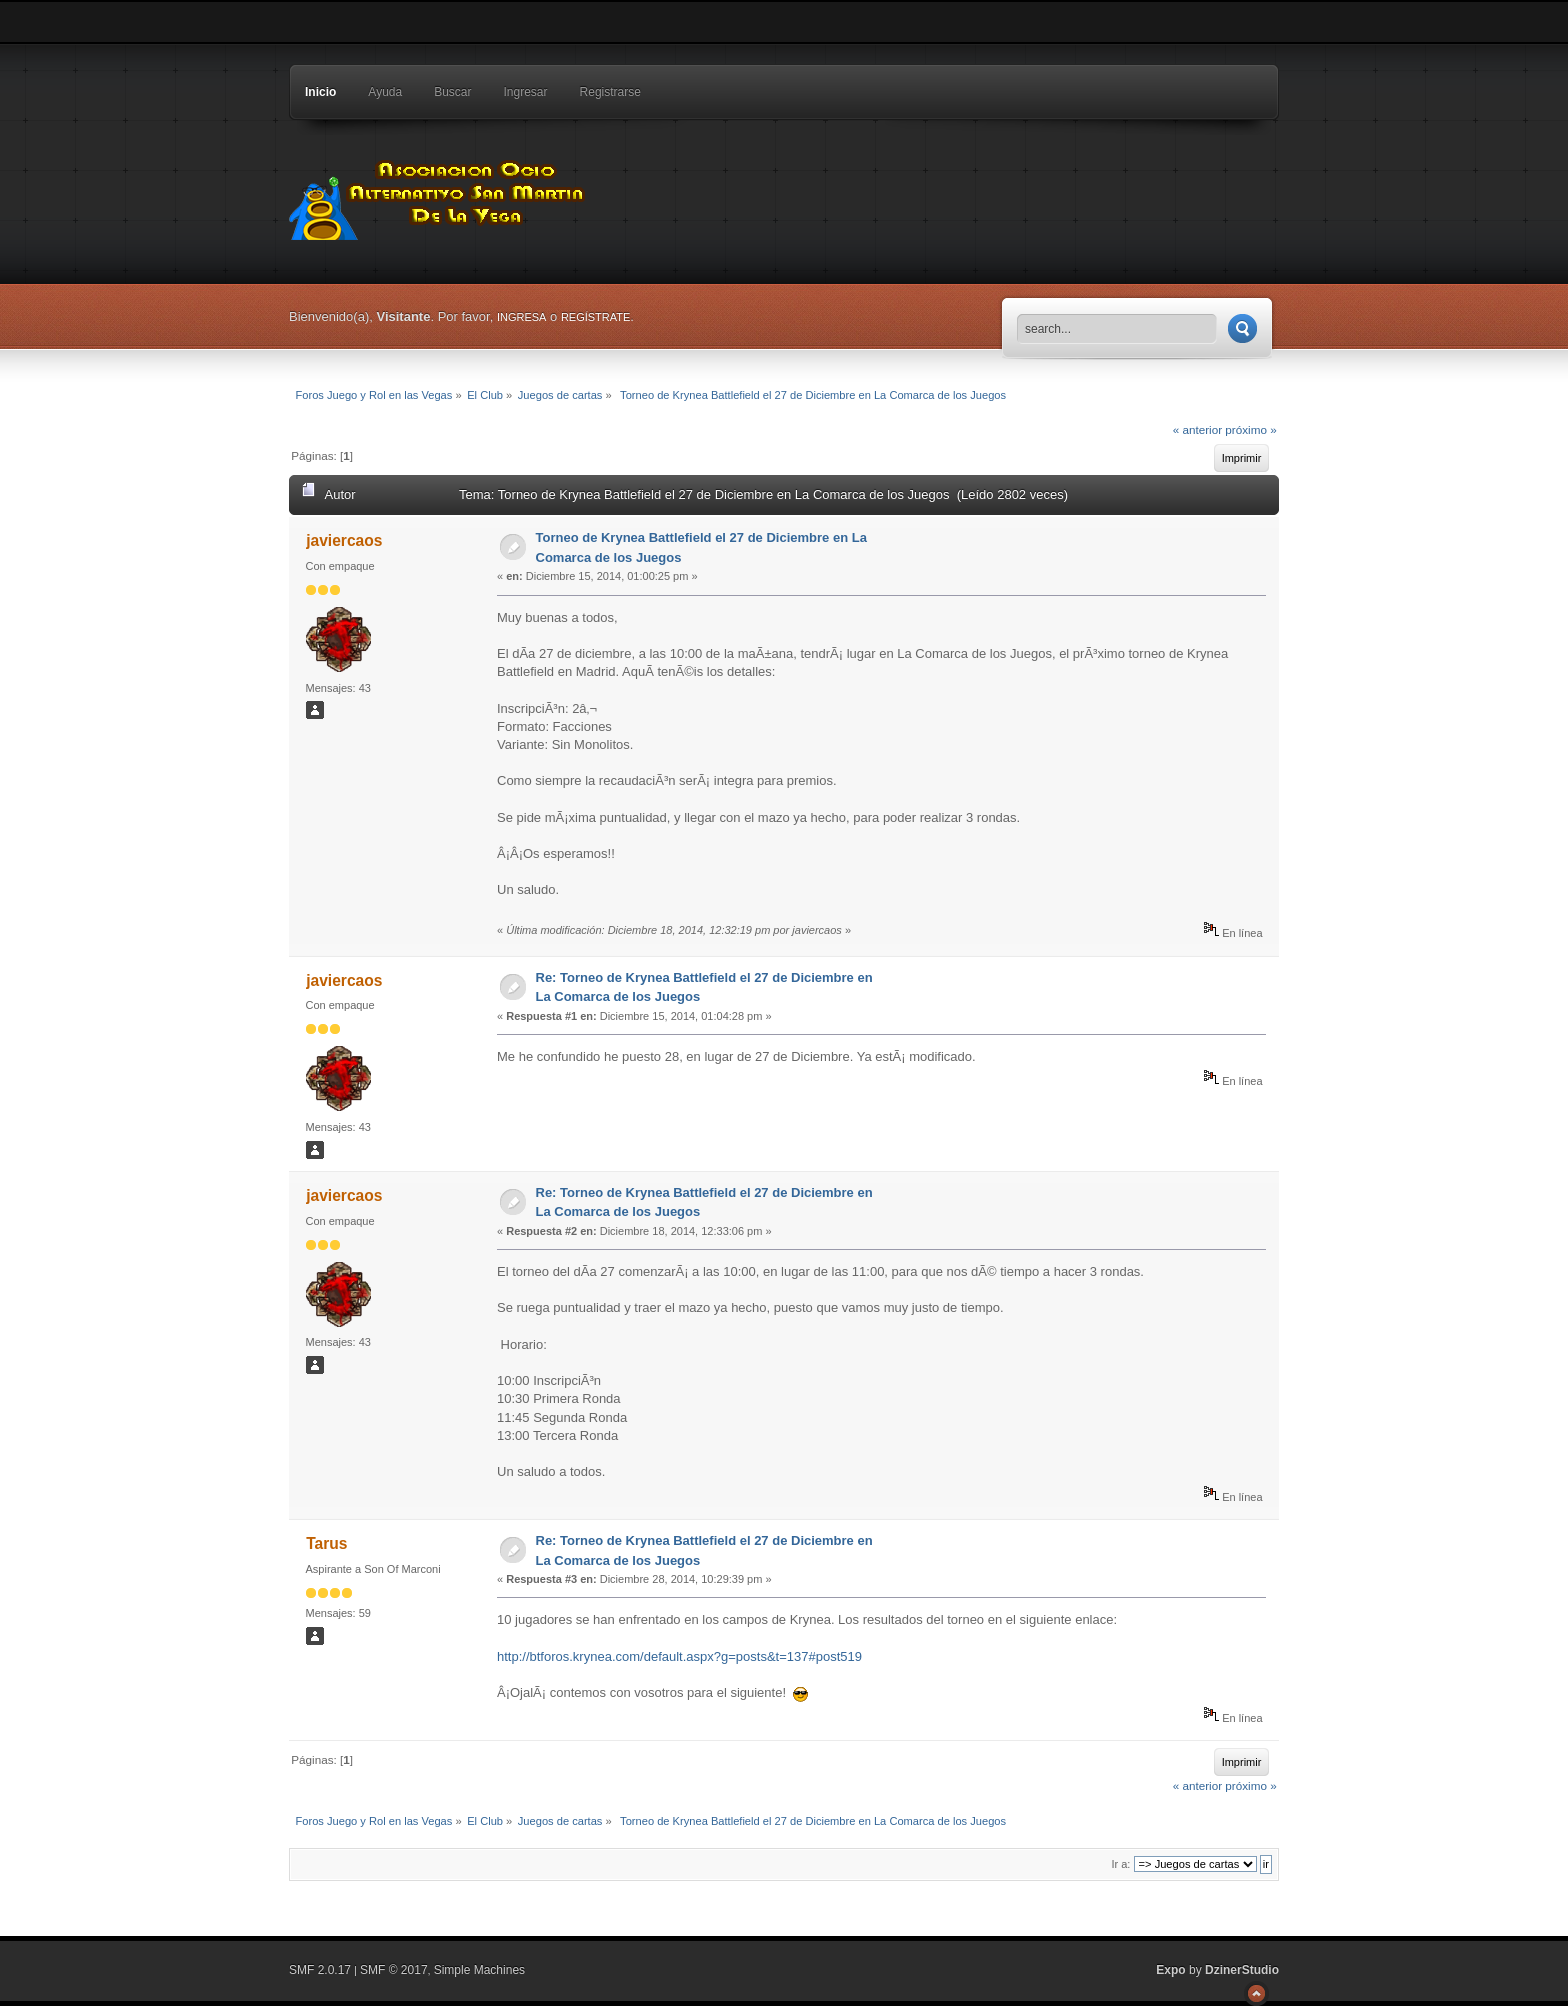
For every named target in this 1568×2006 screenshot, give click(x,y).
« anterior (1197, 429)
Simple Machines (479, 1970)
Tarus (326, 1543)
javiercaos (344, 540)
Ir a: (1120, 1864)
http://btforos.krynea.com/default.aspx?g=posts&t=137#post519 (679, 1656)
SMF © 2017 (394, 1970)
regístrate (595, 317)
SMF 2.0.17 (320, 1970)
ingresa (522, 317)
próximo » (1250, 429)
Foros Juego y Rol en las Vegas (439, 195)
